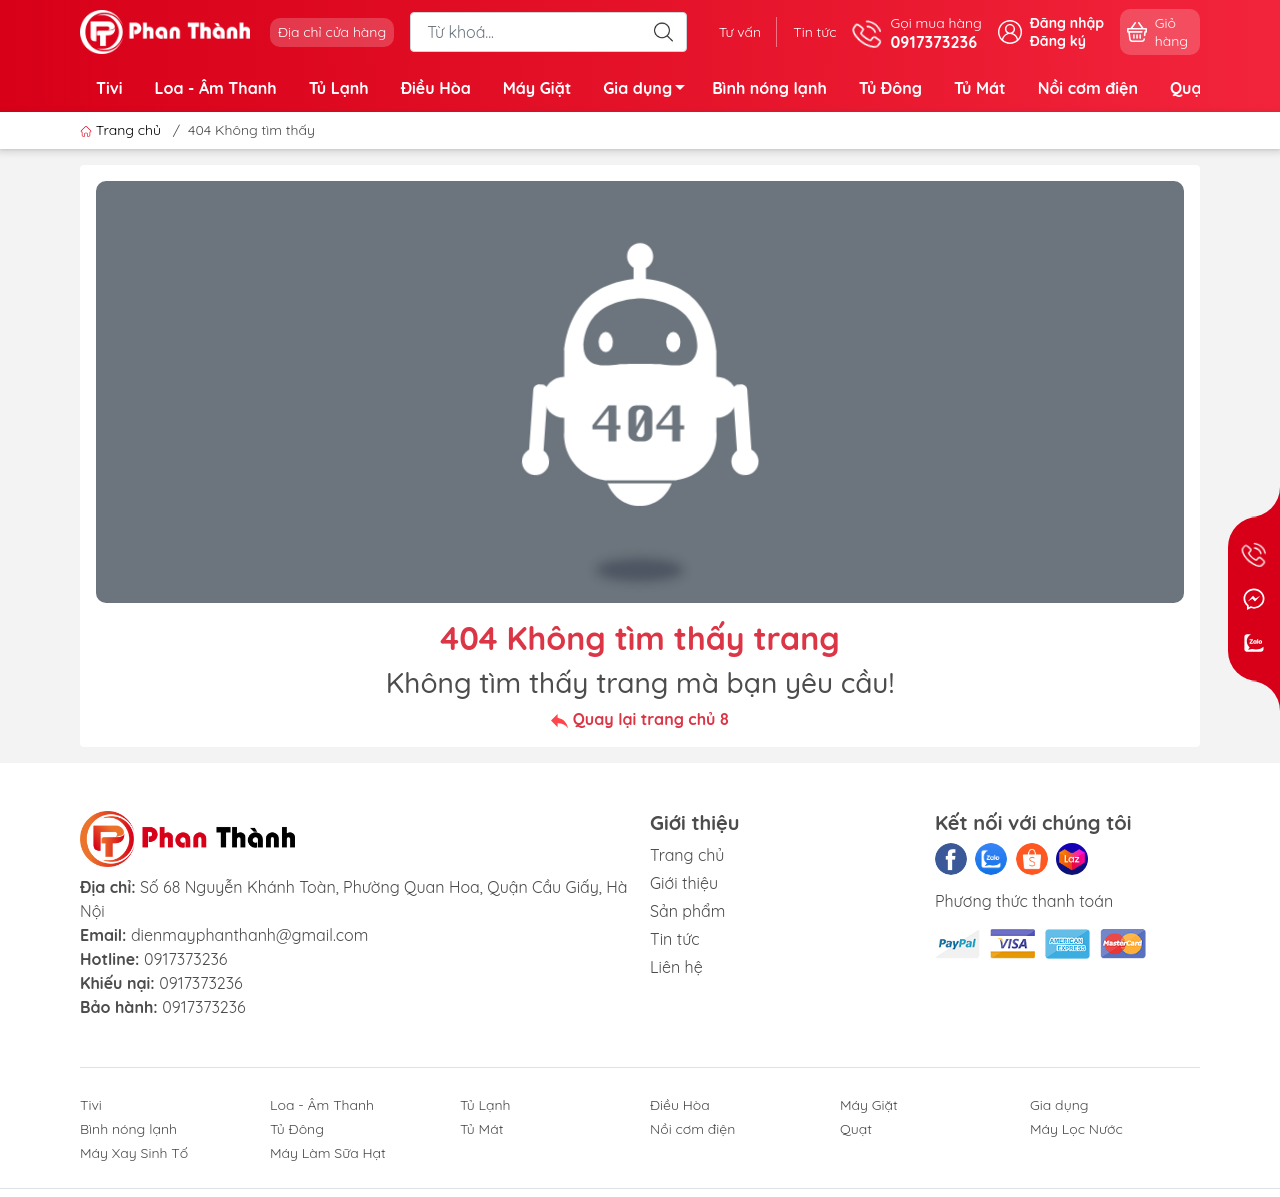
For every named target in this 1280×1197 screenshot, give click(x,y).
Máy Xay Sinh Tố (134, 1153)
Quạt (1189, 88)
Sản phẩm (687, 911)
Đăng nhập (1067, 23)
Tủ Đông (890, 88)
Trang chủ (122, 130)
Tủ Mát (980, 88)
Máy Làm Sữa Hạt (328, 1153)
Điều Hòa (436, 88)
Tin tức (814, 32)
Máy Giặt (537, 88)
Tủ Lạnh (339, 88)
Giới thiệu (684, 883)
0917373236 (186, 959)
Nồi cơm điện (1088, 88)
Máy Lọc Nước (1076, 1129)
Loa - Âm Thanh (216, 88)
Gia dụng (649, 91)
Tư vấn (740, 32)
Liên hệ (676, 967)
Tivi (109, 88)
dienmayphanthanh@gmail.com (249, 935)
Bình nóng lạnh (769, 88)
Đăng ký (1058, 41)
